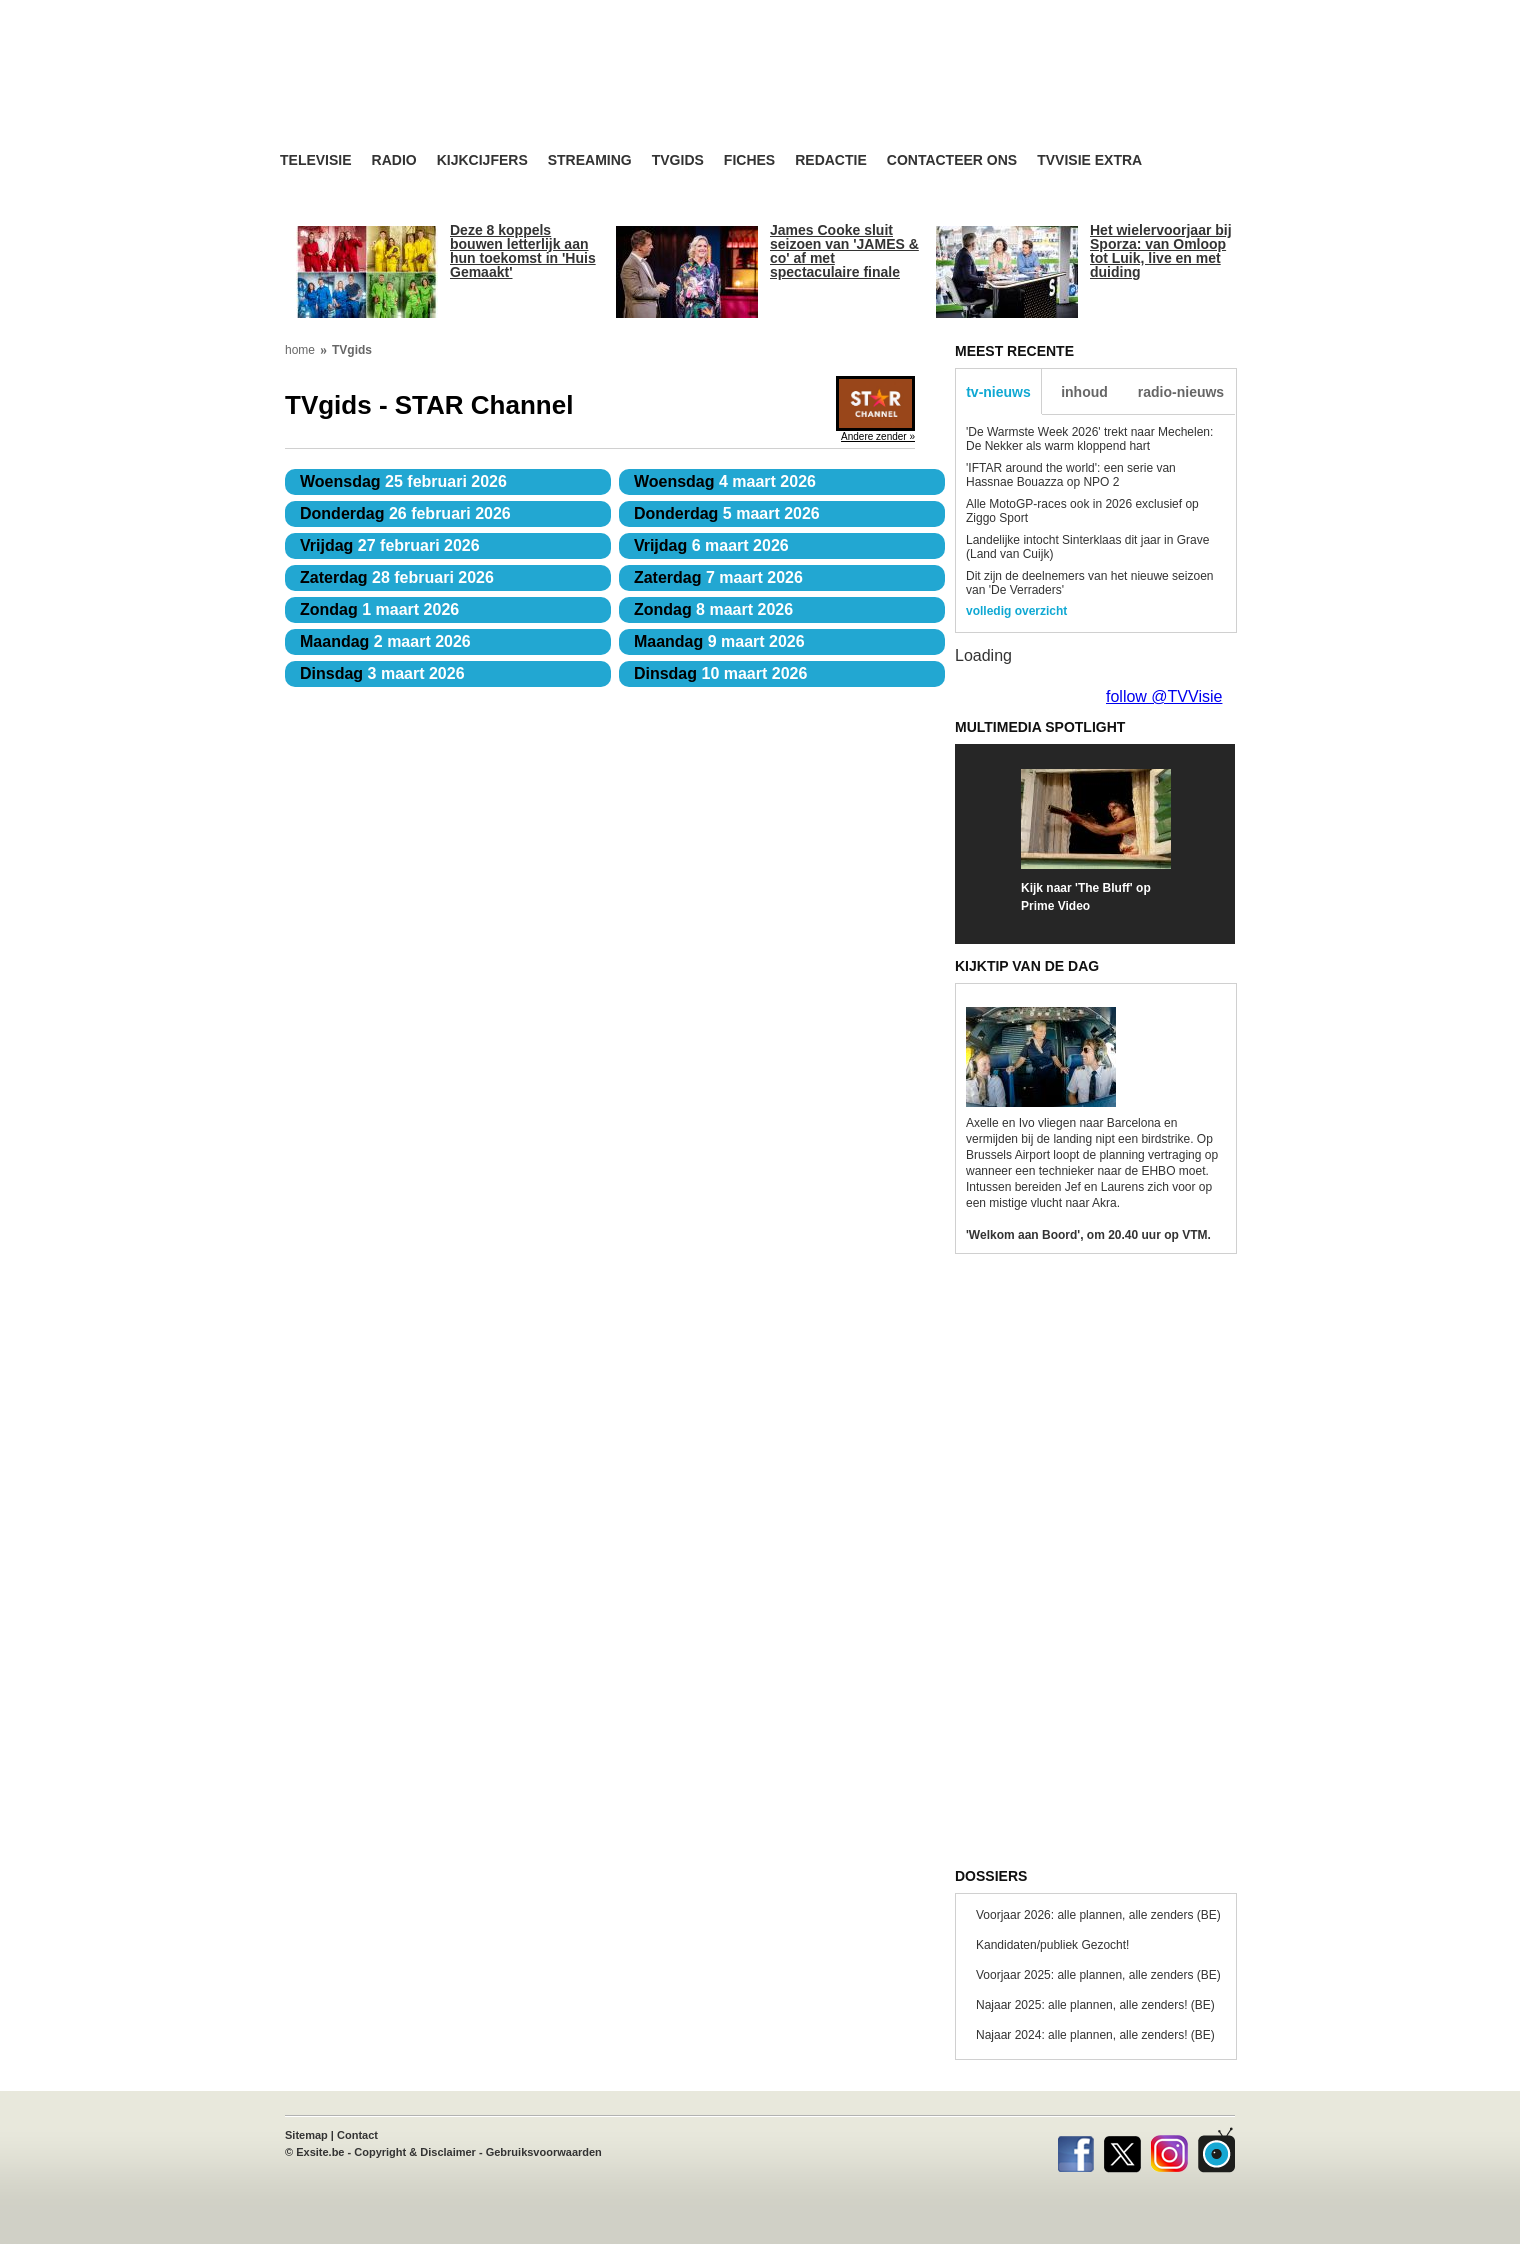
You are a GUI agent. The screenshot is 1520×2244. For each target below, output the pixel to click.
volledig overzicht (1016, 611)
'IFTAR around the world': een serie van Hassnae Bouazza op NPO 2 (1071, 475)
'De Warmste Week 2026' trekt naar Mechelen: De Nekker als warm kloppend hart (1089, 439)
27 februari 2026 (390, 545)
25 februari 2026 (403, 481)
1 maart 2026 (379, 609)
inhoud (1084, 392)
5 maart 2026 (727, 513)
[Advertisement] (950, 95)
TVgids (678, 160)
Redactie (831, 160)
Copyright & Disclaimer (415, 2152)
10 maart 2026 (720, 673)
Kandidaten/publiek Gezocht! (1052, 1945)
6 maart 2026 (711, 545)
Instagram (1169, 2150)
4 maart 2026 (725, 481)
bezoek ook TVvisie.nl (1172, 14)
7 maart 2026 (718, 577)
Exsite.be (320, 2152)
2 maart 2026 (385, 641)
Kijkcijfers (482, 160)
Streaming (590, 160)
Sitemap (306, 2135)
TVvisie (1216, 2150)
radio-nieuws (1181, 392)
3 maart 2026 (382, 673)
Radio (394, 160)
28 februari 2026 (397, 577)
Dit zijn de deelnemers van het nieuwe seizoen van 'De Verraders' (1089, 583)
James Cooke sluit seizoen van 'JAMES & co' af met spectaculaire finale (844, 251)
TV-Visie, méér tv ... (439, 91)
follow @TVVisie (1164, 696)
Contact (357, 2135)
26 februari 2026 (405, 513)
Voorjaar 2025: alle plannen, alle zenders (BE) (1098, 1975)
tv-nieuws (998, 392)
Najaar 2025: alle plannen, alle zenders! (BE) (1095, 2005)
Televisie (316, 160)
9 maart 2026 (719, 641)
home (300, 350)
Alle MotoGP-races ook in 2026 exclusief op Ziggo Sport (1082, 511)
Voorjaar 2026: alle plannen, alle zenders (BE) (1098, 1915)
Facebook (1075, 2150)
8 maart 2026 (713, 609)
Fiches (749, 160)
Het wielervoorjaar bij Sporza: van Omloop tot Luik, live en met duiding (1161, 251)
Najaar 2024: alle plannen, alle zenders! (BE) (1095, 2035)
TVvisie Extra (1089, 160)
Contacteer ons (952, 160)
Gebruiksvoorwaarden (544, 2152)
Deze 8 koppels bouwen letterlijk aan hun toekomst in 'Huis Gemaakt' (523, 251)
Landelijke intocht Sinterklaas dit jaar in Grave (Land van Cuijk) (1087, 547)
